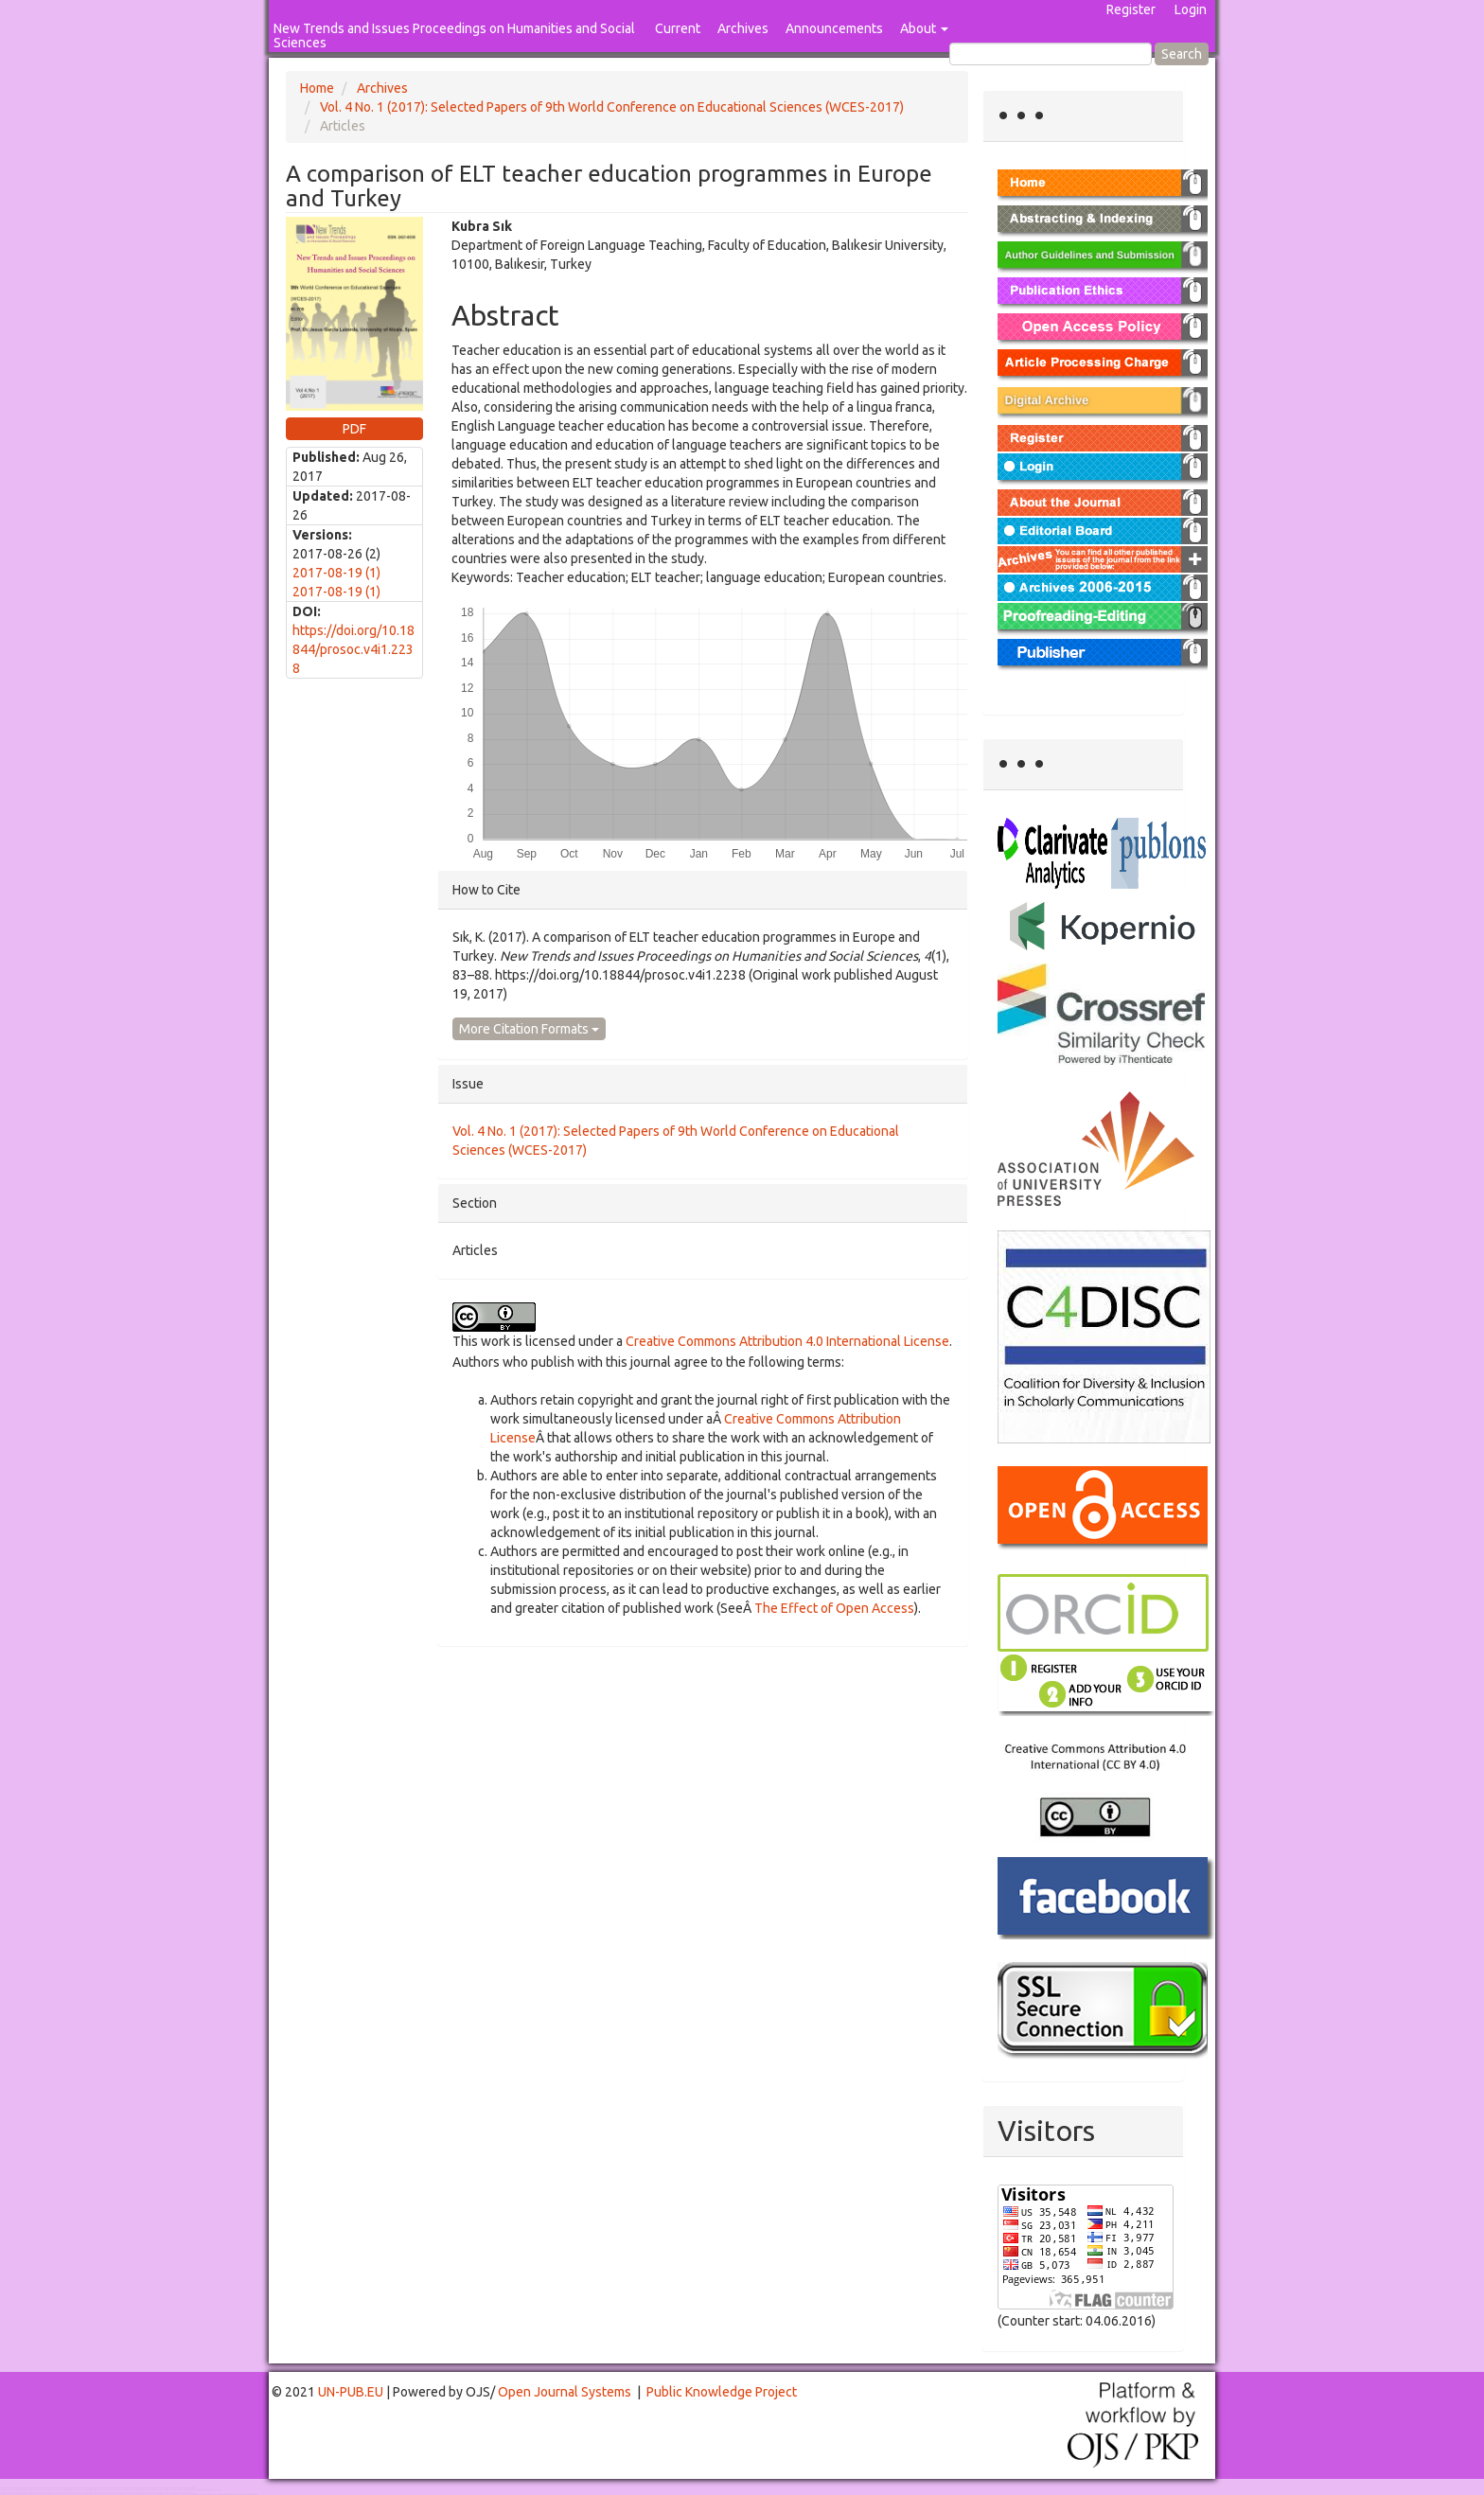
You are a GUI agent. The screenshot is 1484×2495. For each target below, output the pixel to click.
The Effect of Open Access (834, 1608)
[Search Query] (1050, 54)
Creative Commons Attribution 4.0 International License (787, 1341)
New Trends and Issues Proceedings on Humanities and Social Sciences (454, 35)
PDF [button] (354, 428)
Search (1181, 54)
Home (317, 88)
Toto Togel (75, 2487)
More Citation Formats (529, 1028)
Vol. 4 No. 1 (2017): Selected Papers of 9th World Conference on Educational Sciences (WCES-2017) (612, 107)
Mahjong (77, 2489)
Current (677, 28)
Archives (742, 28)
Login (1191, 9)
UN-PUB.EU (350, 2391)
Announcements (834, 28)
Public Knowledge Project (721, 2391)
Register (1131, 9)
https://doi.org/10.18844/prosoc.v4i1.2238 (353, 649)
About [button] (924, 28)
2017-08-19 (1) (336, 572)
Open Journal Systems (564, 2391)
